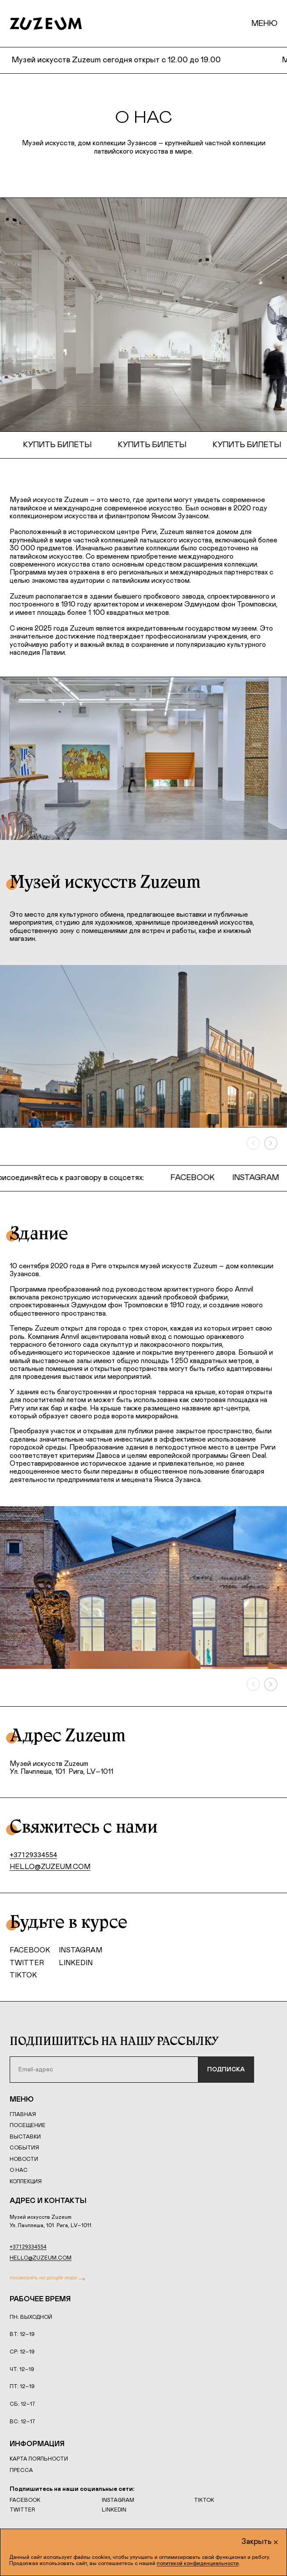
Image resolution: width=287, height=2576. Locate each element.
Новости (24, 2159)
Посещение (28, 2125)
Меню (264, 24)
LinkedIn (76, 1962)
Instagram (260, 1178)
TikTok (23, 1975)
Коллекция (26, 2181)
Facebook (197, 1178)
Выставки (25, 2136)
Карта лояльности (39, 2458)
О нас (19, 2170)
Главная (23, 2114)
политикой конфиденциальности (198, 2563)
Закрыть (259, 2542)
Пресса (21, 2470)
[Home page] (46, 24)
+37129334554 (33, 1855)
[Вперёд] (270, 1143)
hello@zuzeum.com (50, 1866)
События (24, 2147)
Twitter (27, 1962)
